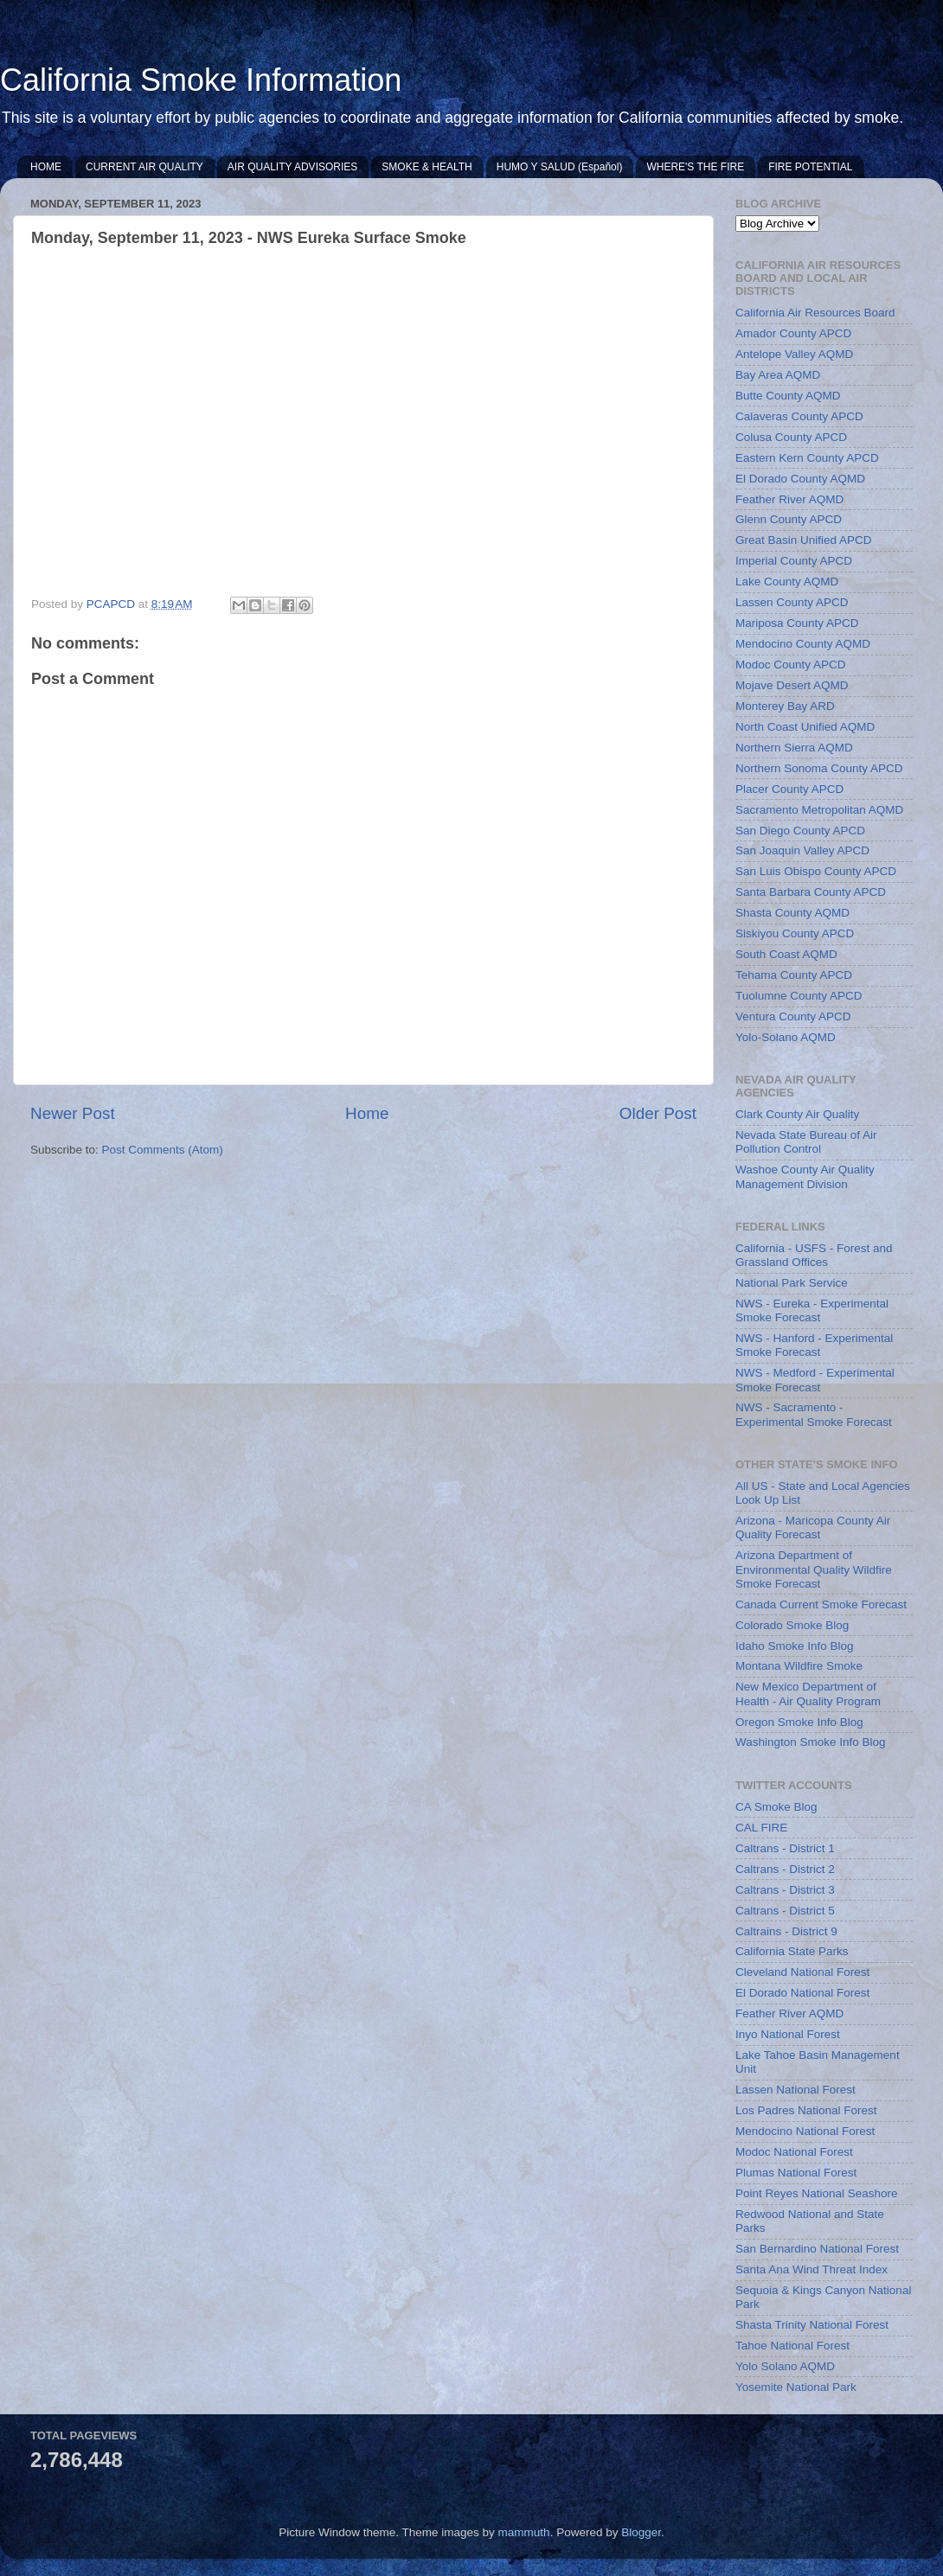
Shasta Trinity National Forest (811, 2324)
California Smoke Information (200, 80)
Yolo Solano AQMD (785, 2366)
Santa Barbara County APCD (810, 891)
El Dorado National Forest (802, 1992)
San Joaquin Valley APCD (802, 850)
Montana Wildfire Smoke (799, 1665)
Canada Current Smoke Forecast (821, 1604)
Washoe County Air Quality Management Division (805, 1176)
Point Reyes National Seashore (816, 2193)
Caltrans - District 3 (785, 1889)
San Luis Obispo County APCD (815, 871)
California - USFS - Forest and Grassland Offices (814, 1255)
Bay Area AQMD (777, 374)
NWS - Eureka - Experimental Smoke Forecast (811, 1310)
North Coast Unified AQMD (805, 726)
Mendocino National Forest (805, 2131)
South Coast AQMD (786, 954)
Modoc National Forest (794, 2151)
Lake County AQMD (786, 581)
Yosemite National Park (795, 2387)
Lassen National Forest (795, 2089)
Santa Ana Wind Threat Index (811, 2269)
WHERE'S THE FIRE (695, 167)
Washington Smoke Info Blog (810, 1741)
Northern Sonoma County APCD (819, 768)
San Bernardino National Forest (817, 2248)
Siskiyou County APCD (794, 933)
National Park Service (791, 1282)
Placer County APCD (789, 789)
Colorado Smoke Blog (792, 1625)
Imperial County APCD (793, 560)
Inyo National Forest (787, 2034)
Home (366, 1113)
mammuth (524, 2532)
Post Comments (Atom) (162, 1149)
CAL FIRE (761, 1827)
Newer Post (72, 1113)
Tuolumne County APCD (799, 995)
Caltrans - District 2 (785, 1869)
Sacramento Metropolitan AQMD (819, 809)
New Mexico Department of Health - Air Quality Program (808, 1693)
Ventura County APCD (793, 1016)
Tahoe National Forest (792, 2345)
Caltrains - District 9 (786, 1931)
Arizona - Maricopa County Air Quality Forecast (812, 1527)
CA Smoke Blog (776, 1806)
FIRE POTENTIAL (810, 167)
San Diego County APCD (800, 830)
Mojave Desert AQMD (792, 685)
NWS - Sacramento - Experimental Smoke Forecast (813, 1414)
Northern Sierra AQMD (794, 747)
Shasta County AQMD (792, 912)
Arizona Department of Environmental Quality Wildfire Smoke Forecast (813, 1569)
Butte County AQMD (788, 395)
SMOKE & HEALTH (427, 167)
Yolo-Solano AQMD (785, 1037)
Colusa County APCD (791, 437)
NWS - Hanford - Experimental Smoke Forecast (814, 1345)
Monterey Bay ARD (785, 706)
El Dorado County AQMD (800, 478)
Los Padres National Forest (806, 2110)
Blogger (641, 2532)
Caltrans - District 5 (785, 1910)
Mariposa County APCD (797, 623)
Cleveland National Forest (802, 1972)
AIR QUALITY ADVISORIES (293, 167)
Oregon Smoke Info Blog (799, 1722)
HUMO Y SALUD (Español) (560, 167)
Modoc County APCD (790, 664)
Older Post (657, 1113)
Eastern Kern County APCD (807, 457)
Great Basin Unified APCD (803, 540)
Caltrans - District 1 (785, 1848)
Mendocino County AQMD (802, 643)
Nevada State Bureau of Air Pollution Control (806, 1141)
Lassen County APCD (792, 602)
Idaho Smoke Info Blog (794, 1646)
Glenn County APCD (788, 519)
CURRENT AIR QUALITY (144, 167)
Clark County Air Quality (797, 1114)
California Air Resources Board (815, 312)
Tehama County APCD (793, 974)
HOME (45, 167)
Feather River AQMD (789, 499)
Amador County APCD (793, 333)
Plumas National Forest (795, 2172)
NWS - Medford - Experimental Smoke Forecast (815, 1379)
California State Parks (792, 1951)
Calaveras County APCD (799, 416)
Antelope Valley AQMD (794, 354)
